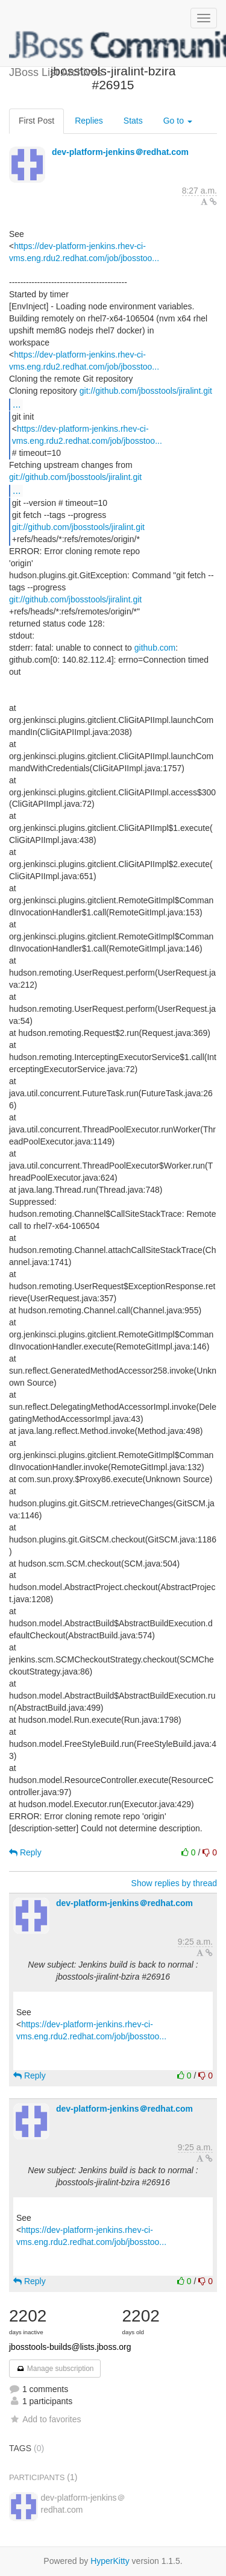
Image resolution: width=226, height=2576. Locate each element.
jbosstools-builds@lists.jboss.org (70, 2347)
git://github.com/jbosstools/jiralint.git (146, 391)
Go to (177, 120)
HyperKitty (110, 2561)
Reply (25, 1852)
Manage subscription (55, 2368)
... (16, 404)
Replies (89, 120)
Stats (133, 120)
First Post (36, 120)
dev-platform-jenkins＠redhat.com (120, 152)
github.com (154, 647)
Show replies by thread (174, 1883)
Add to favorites (45, 2419)
